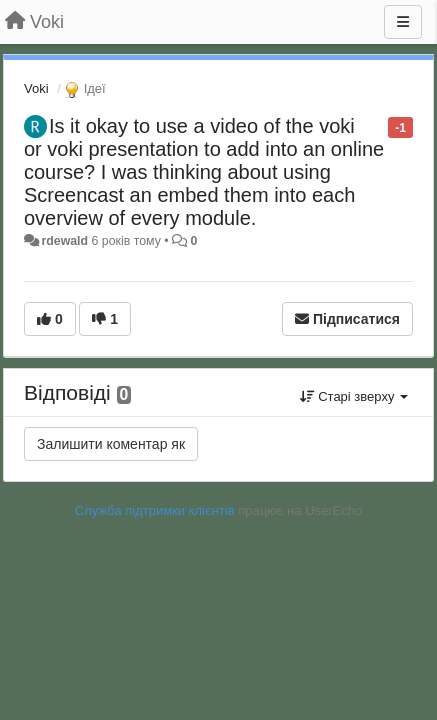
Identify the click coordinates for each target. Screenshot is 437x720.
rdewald (64, 241)
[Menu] (403, 22)
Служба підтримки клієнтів (155, 510)
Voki (36, 88)
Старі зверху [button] (354, 396)
